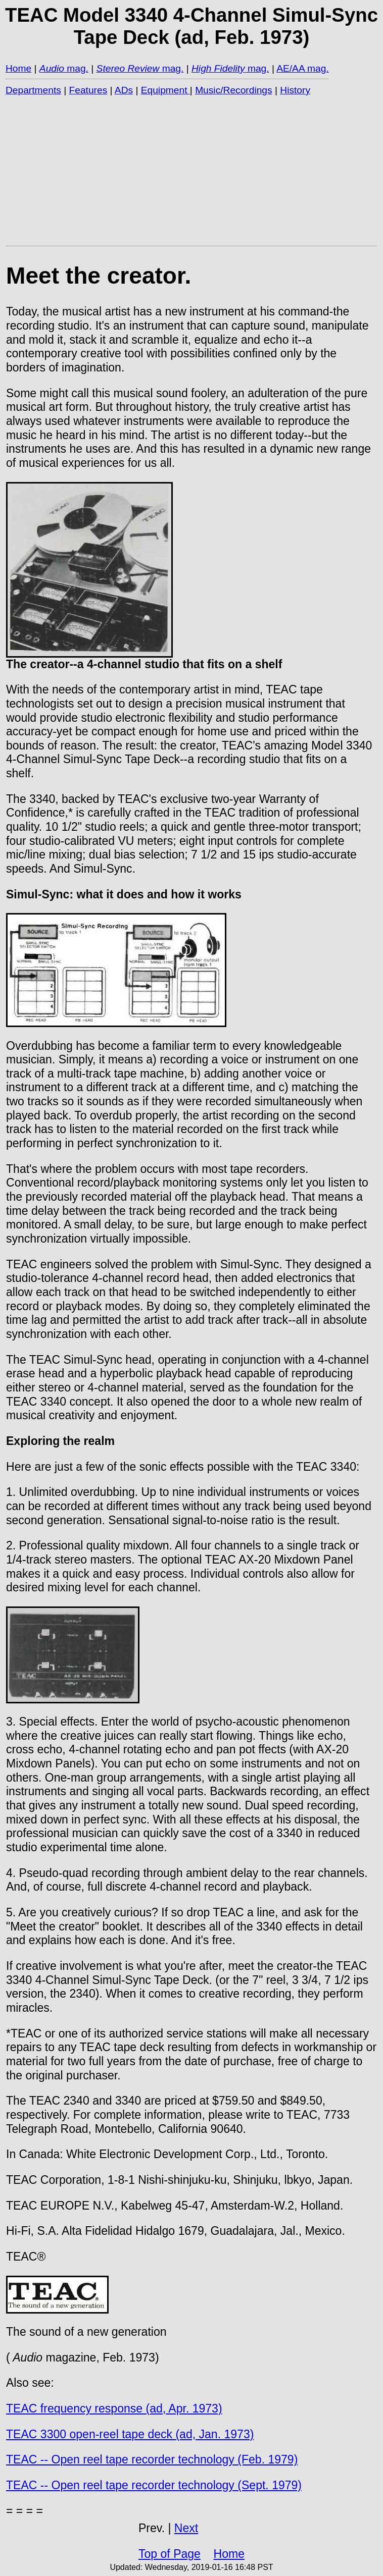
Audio (51, 68)
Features (88, 90)
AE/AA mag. (302, 68)
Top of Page (169, 2553)
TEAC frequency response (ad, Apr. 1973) (114, 2408)
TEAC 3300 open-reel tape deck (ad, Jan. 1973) (130, 2434)
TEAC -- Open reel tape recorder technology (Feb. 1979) (152, 2459)
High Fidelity (218, 68)
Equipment (165, 90)
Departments (33, 90)
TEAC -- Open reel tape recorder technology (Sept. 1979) (154, 2485)
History (295, 90)
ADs (124, 90)
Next (186, 2528)
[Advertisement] (191, 170)
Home (18, 68)
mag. (76, 68)
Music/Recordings (233, 90)
